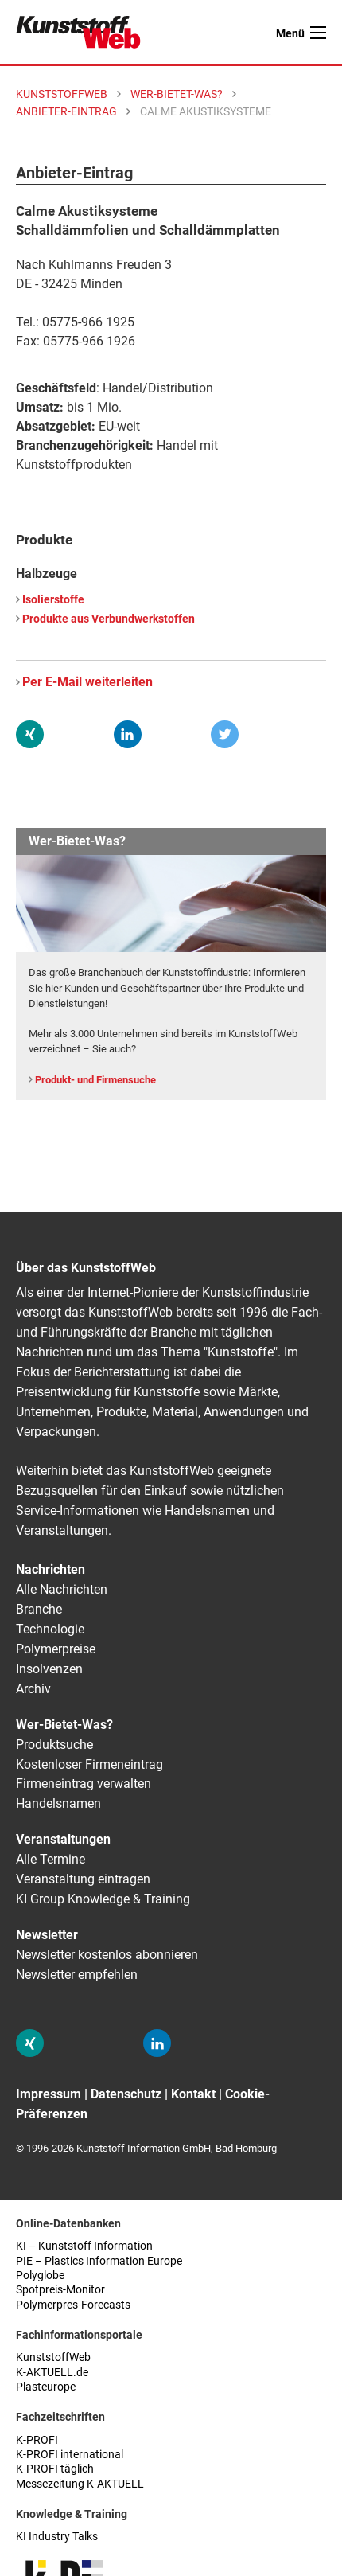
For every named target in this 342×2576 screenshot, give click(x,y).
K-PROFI (37, 2440)
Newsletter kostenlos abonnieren (107, 1954)
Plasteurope (46, 2387)
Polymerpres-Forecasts (73, 2305)
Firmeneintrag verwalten (83, 1783)
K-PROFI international (69, 2454)
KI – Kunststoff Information (84, 2246)
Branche (39, 1609)
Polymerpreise (55, 1649)
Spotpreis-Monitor (60, 2290)
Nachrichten (50, 1569)
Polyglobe (40, 2275)
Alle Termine (50, 1859)
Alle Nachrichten (61, 1589)
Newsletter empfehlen (77, 1974)
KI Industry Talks (57, 2536)
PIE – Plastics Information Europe (99, 2261)
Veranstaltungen (63, 1839)
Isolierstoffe (53, 600)
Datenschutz (126, 2094)
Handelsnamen (58, 1803)
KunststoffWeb (53, 2357)
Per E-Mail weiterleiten (87, 681)
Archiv (33, 1688)
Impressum (48, 2094)
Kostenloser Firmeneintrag (89, 1764)
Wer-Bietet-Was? (64, 1724)
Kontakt (193, 2094)
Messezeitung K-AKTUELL (80, 2484)
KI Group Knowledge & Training (103, 1899)
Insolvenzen (49, 1668)
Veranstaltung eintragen (83, 1879)
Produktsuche (54, 1744)
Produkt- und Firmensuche (95, 1080)
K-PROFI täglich (55, 2469)
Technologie (50, 1629)
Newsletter (47, 1934)
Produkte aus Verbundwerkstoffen (108, 619)
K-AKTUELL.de (52, 2372)
